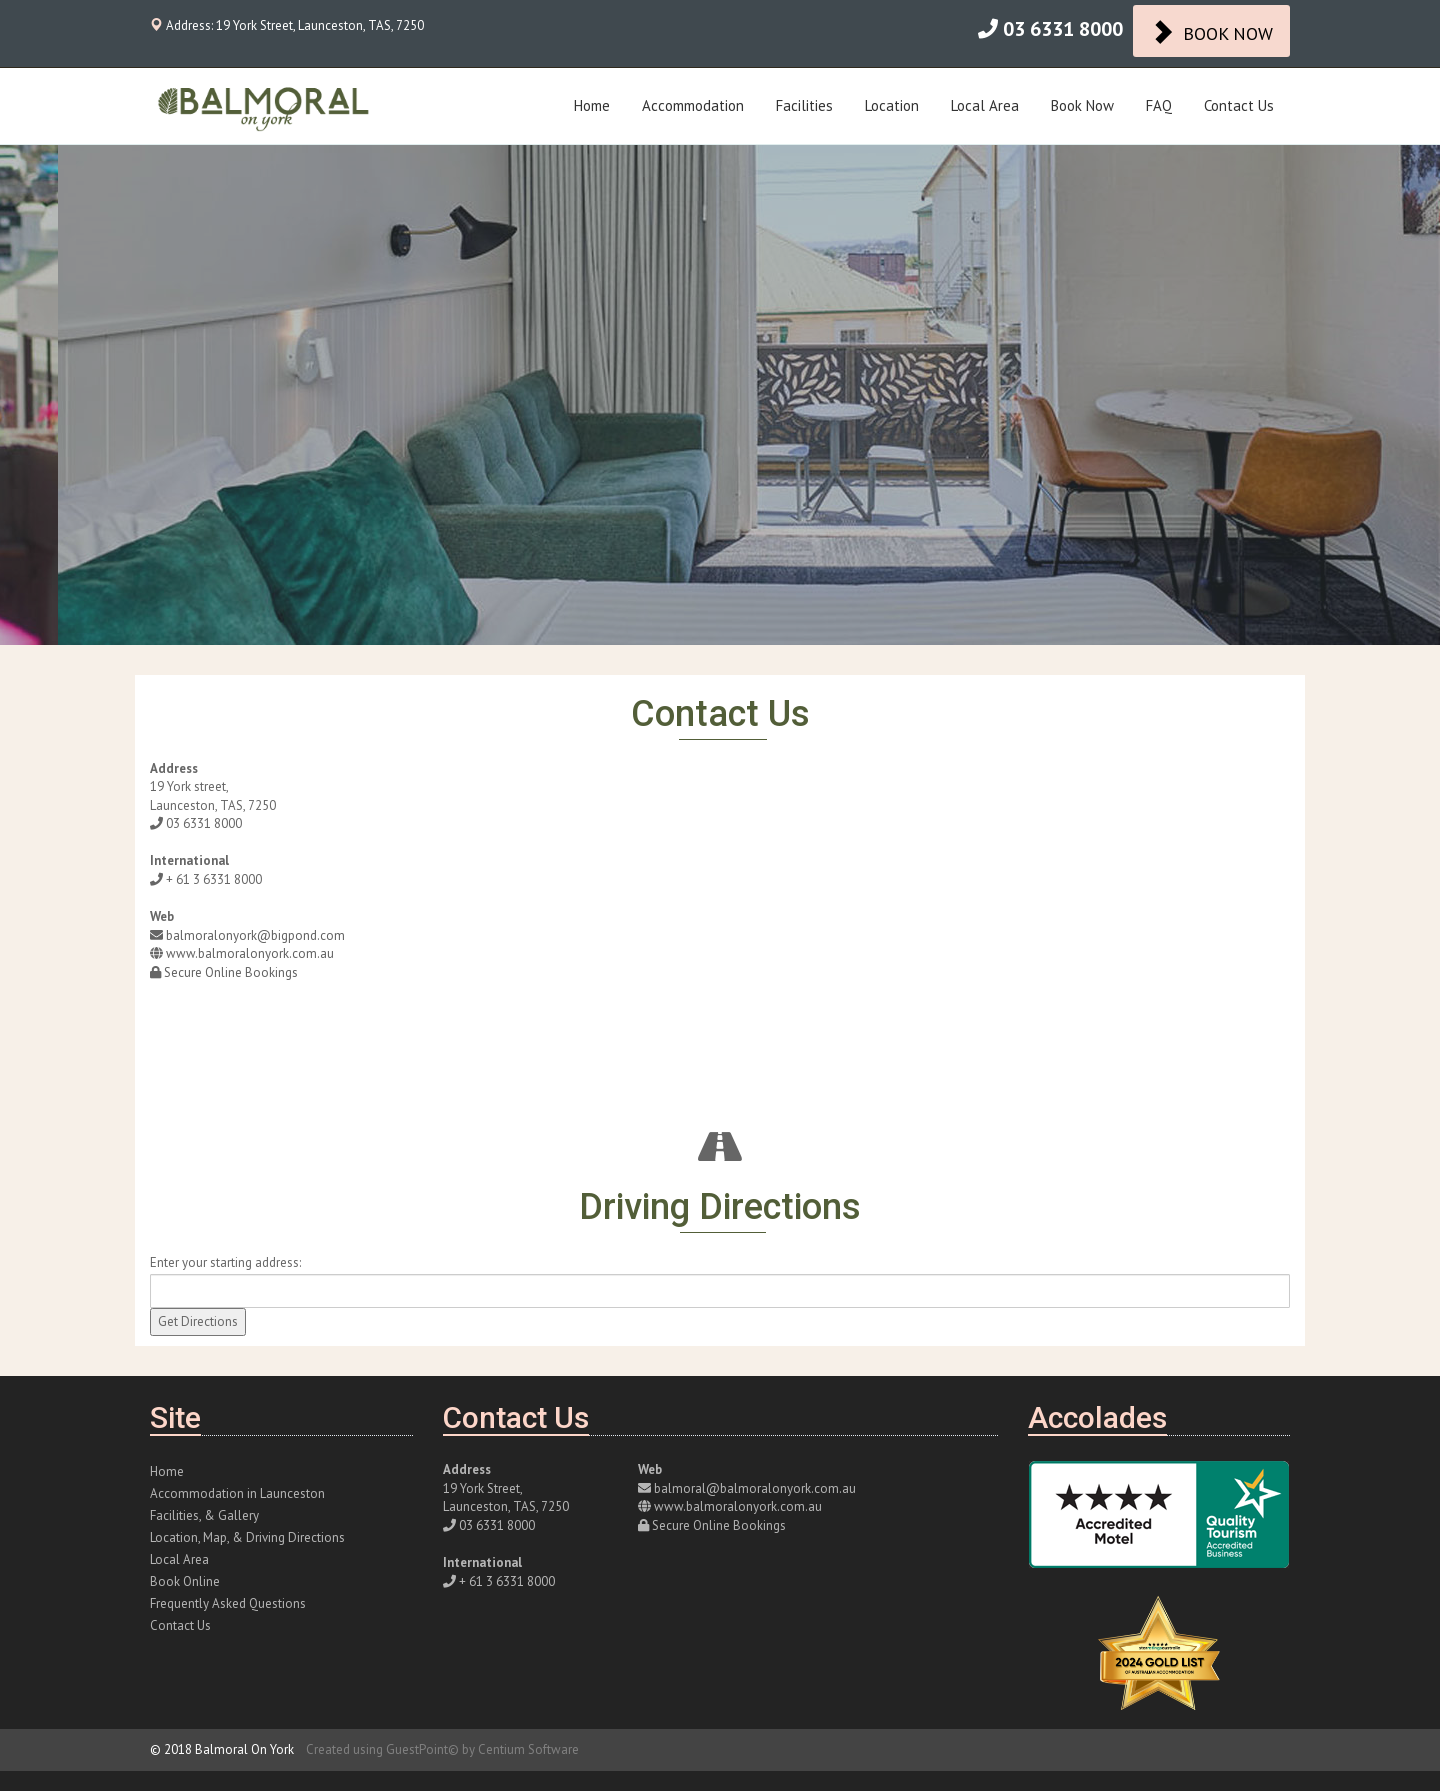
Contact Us (1239, 105)
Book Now (1082, 105)
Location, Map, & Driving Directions (247, 1537)
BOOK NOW (1211, 32)
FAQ (1159, 105)
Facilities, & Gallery (204, 1515)
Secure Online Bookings (231, 972)
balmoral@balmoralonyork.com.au (755, 1488)
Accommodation (693, 105)
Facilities (804, 105)
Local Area (985, 105)
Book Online (185, 1581)
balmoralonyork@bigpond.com (255, 935)
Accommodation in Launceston (237, 1493)
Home (592, 105)
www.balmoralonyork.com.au (250, 953)
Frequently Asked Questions (228, 1603)
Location (892, 105)
